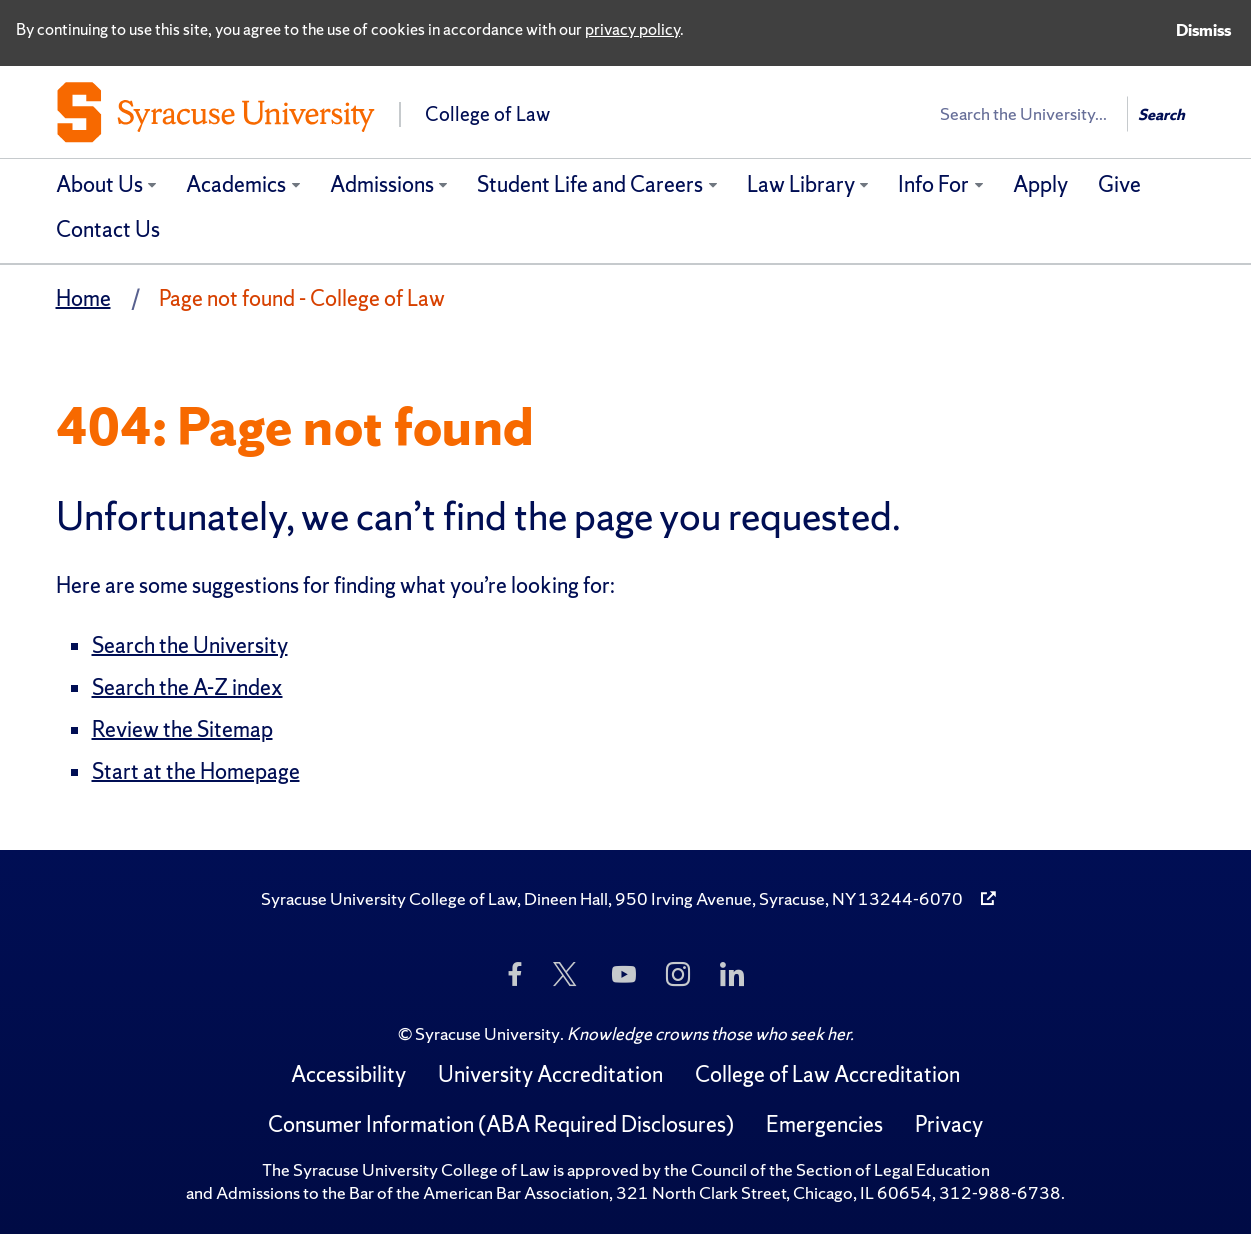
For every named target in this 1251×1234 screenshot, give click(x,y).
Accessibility (348, 1074)
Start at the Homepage (196, 771)
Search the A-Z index (187, 687)
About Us (99, 184)
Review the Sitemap (182, 729)
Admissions (382, 184)
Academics (236, 184)
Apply (1040, 184)
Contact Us (108, 229)
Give (1119, 184)
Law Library (801, 184)
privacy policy (632, 29)
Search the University (190, 645)
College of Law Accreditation (827, 1074)
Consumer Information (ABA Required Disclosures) (501, 1124)
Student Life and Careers (590, 184)
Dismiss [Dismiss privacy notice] (1203, 30)
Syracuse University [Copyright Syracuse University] (487, 1033)
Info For (933, 184)
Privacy (949, 1124)
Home (83, 298)
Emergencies (824, 1124)
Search (1161, 114)
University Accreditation (550, 1074)
